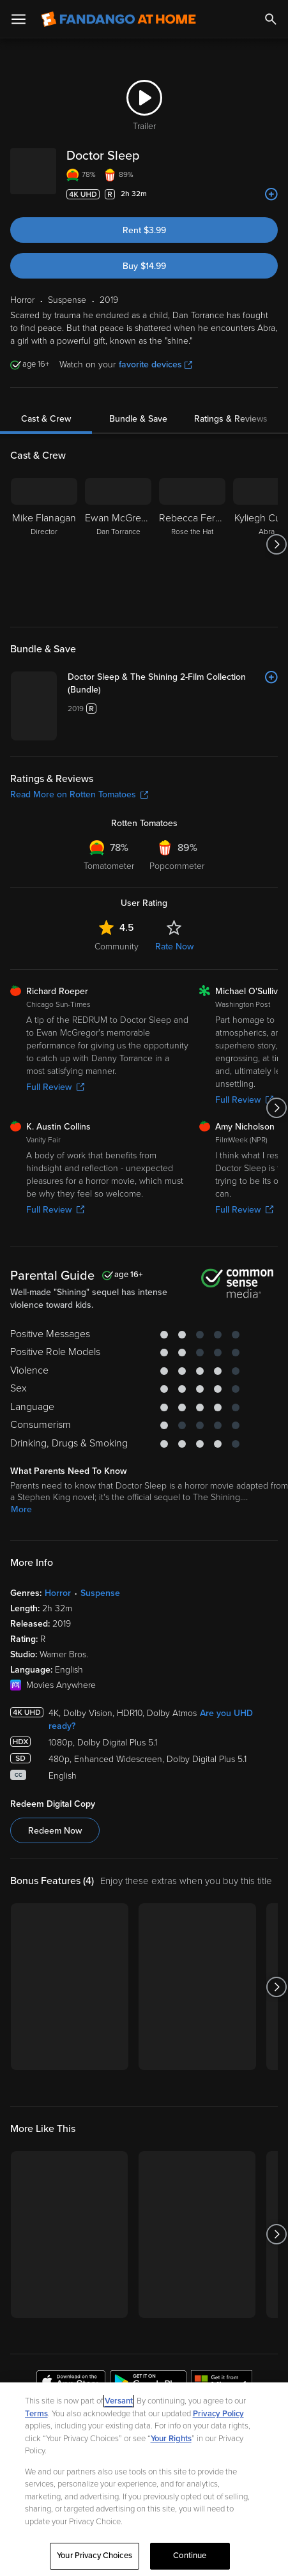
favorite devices (155, 364)
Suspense (100, 1741)
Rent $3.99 (144, 230)
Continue (189, 2555)
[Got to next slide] (276, 544)
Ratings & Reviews (231, 418)
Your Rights (171, 2439)
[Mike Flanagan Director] (44, 544)
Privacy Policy (218, 2414)
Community (117, 1095)
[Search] (270, 19)
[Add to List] (271, 194)
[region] (144, 2479)
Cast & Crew (46, 418)
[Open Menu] (18, 19)
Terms (36, 2414)
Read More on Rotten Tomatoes (79, 942)
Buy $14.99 (144, 266)
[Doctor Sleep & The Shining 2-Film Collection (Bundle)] (222, 690)
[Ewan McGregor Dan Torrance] (118, 544)
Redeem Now (55, 1979)
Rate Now (174, 1095)
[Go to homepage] (118, 19)
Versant (119, 2401)
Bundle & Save (138, 418)
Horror (58, 1741)
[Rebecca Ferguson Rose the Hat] (192, 544)
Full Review (55, 1235)
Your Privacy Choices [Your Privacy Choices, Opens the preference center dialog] (94, 2555)
